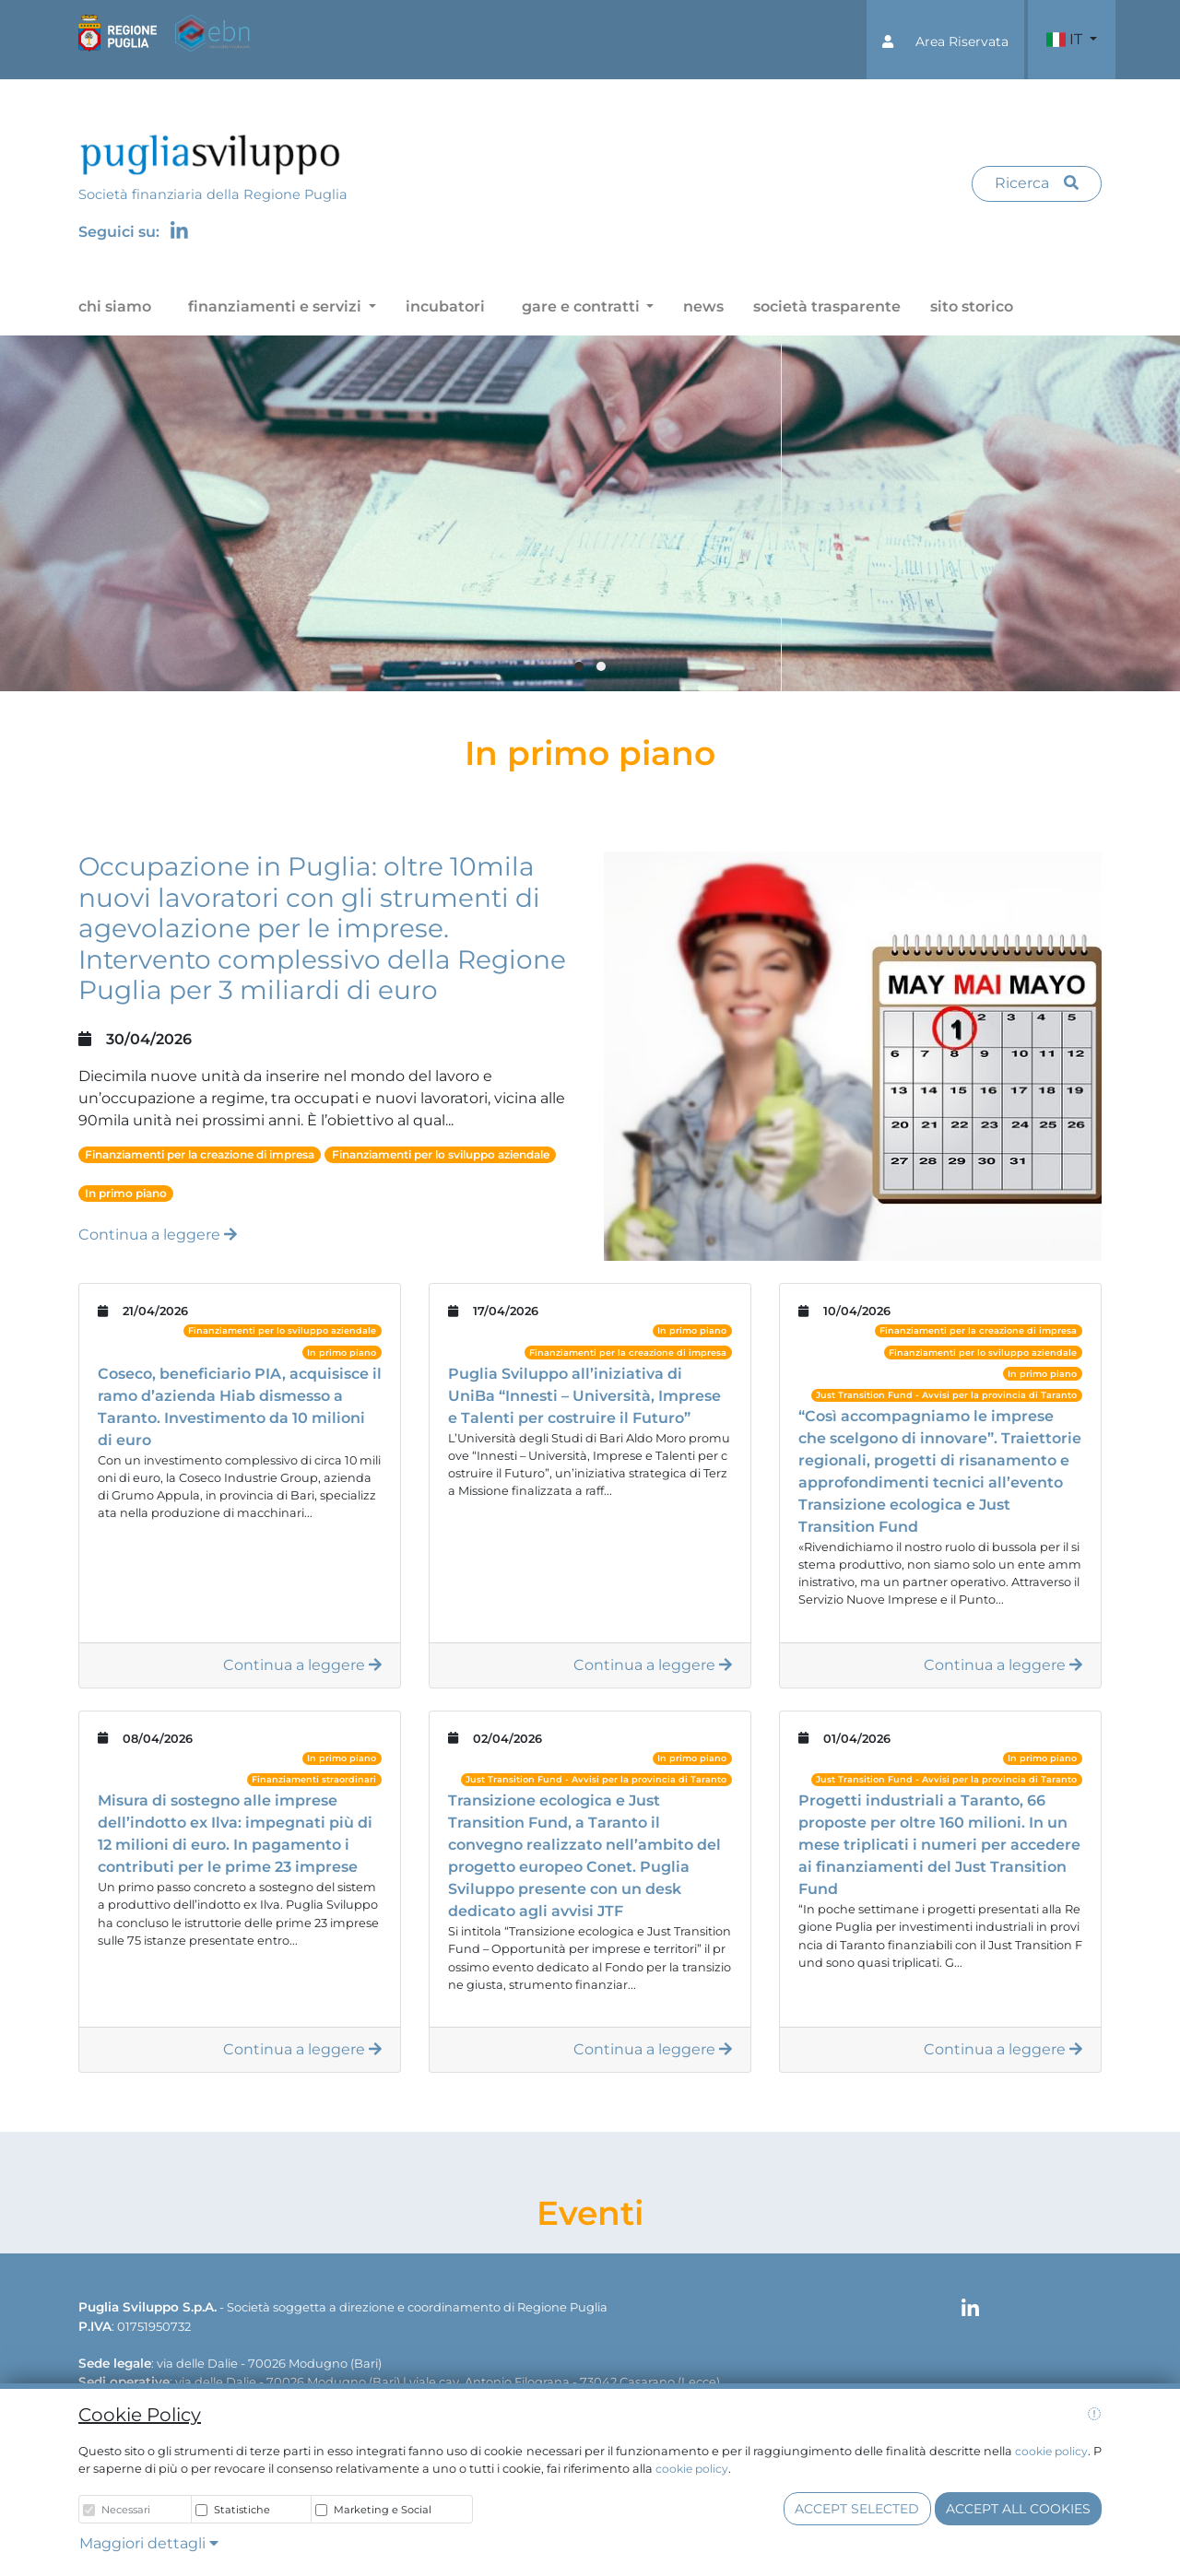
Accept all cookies (1018, 2508)
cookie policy (1051, 2451)
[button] (945, 39)
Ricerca (1037, 183)
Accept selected (857, 2508)
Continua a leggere (157, 1234)
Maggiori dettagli (148, 2543)
